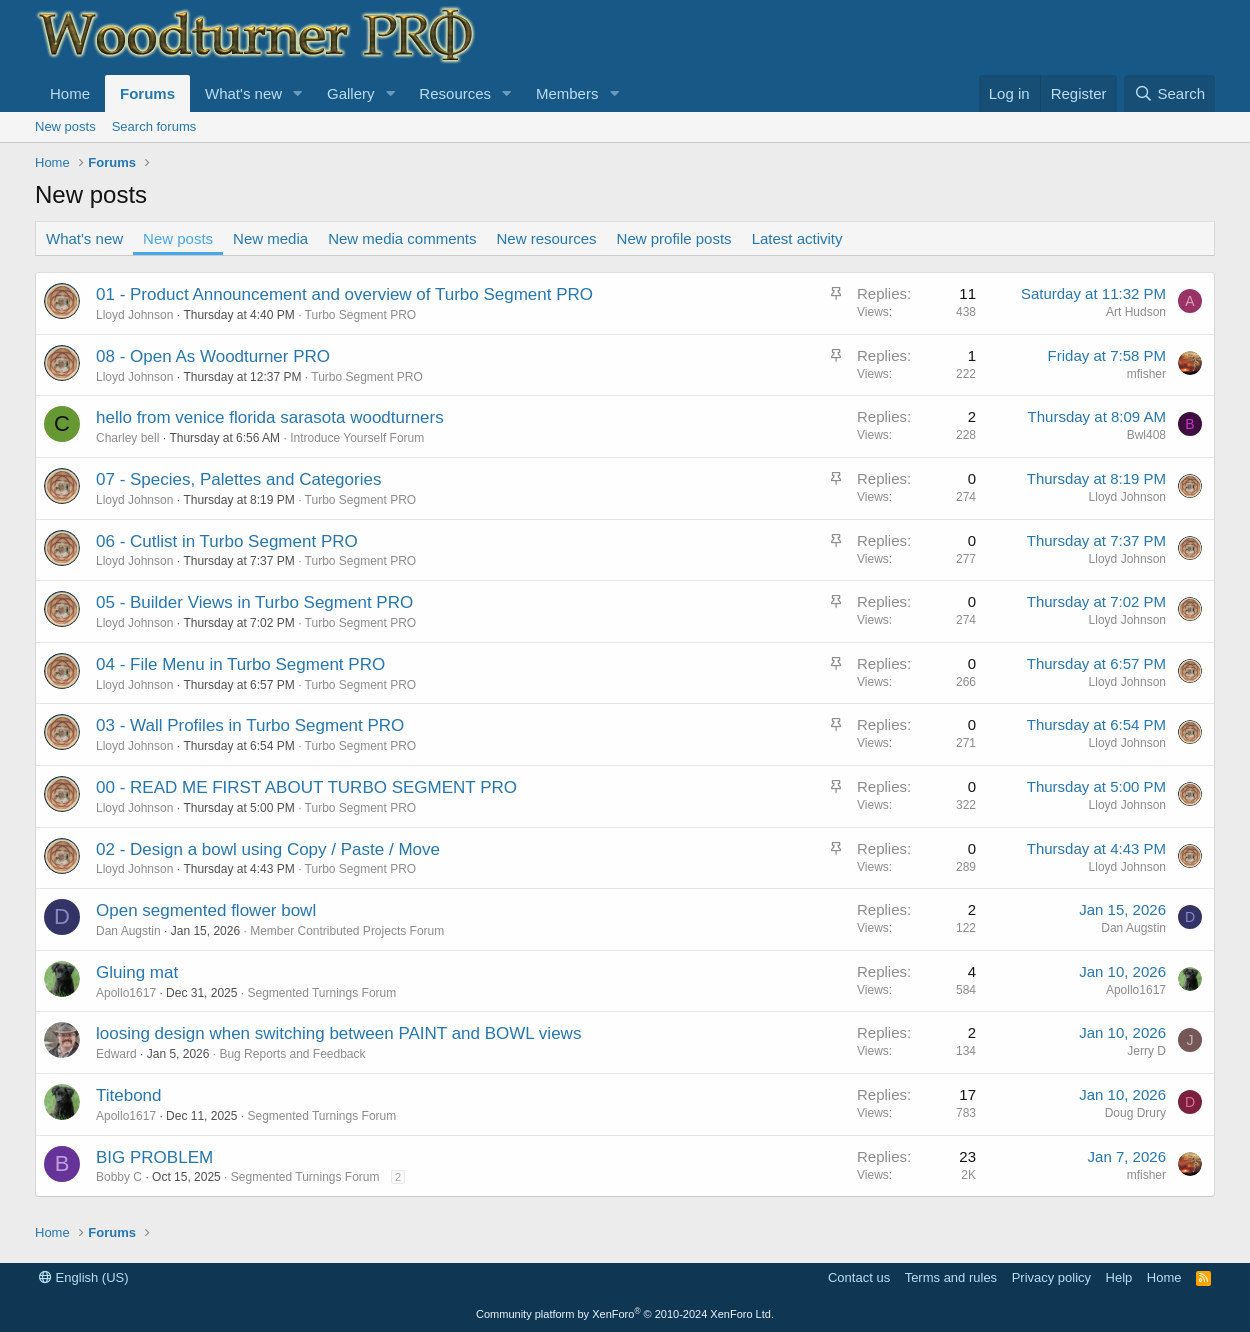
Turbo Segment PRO (361, 315)
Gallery (351, 93)
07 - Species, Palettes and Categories (238, 479)
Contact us (859, 1277)
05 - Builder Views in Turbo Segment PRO (254, 602)
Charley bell (127, 438)
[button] (298, 93)
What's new (243, 93)
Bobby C (119, 1177)
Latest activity (797, 238)
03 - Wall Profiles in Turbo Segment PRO (250, 725)
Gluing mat (137, 972)
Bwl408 (1146, 435)
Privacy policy (1051, 1277)
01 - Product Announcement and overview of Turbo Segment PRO (344, 294)
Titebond (129, 1095)
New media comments (402, 238)
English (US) (84, 1277)
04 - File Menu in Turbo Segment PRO (240, 664)
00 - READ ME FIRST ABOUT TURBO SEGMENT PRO (306, 787)
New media (270, 238)
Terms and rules (951, 1277)
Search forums (154, 126)
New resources (547, 238)
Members (567, 93)
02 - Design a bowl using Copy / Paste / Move (268, 849)
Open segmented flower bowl (206, 910)
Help (1119, 1277)
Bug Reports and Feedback (292, 1054)
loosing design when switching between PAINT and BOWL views (338, 1033)
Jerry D (1146, 1051)
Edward (116, 1054)
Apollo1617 (126, 993)
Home (70, 93)
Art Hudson (1136, 312)
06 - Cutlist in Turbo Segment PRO (227, 541)
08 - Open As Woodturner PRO (213, 356)
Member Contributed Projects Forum (347, 931)
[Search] (1169, 93)
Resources (455, 93)
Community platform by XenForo (625, 1314)
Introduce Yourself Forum (357, 438)
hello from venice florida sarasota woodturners (270, 417)
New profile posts (674, 238)
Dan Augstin (128, 931)
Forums (147, 93)
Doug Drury (1135, 1113)
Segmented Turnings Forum (321, 993)
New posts (65, 126)
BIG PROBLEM (154, 1157)
